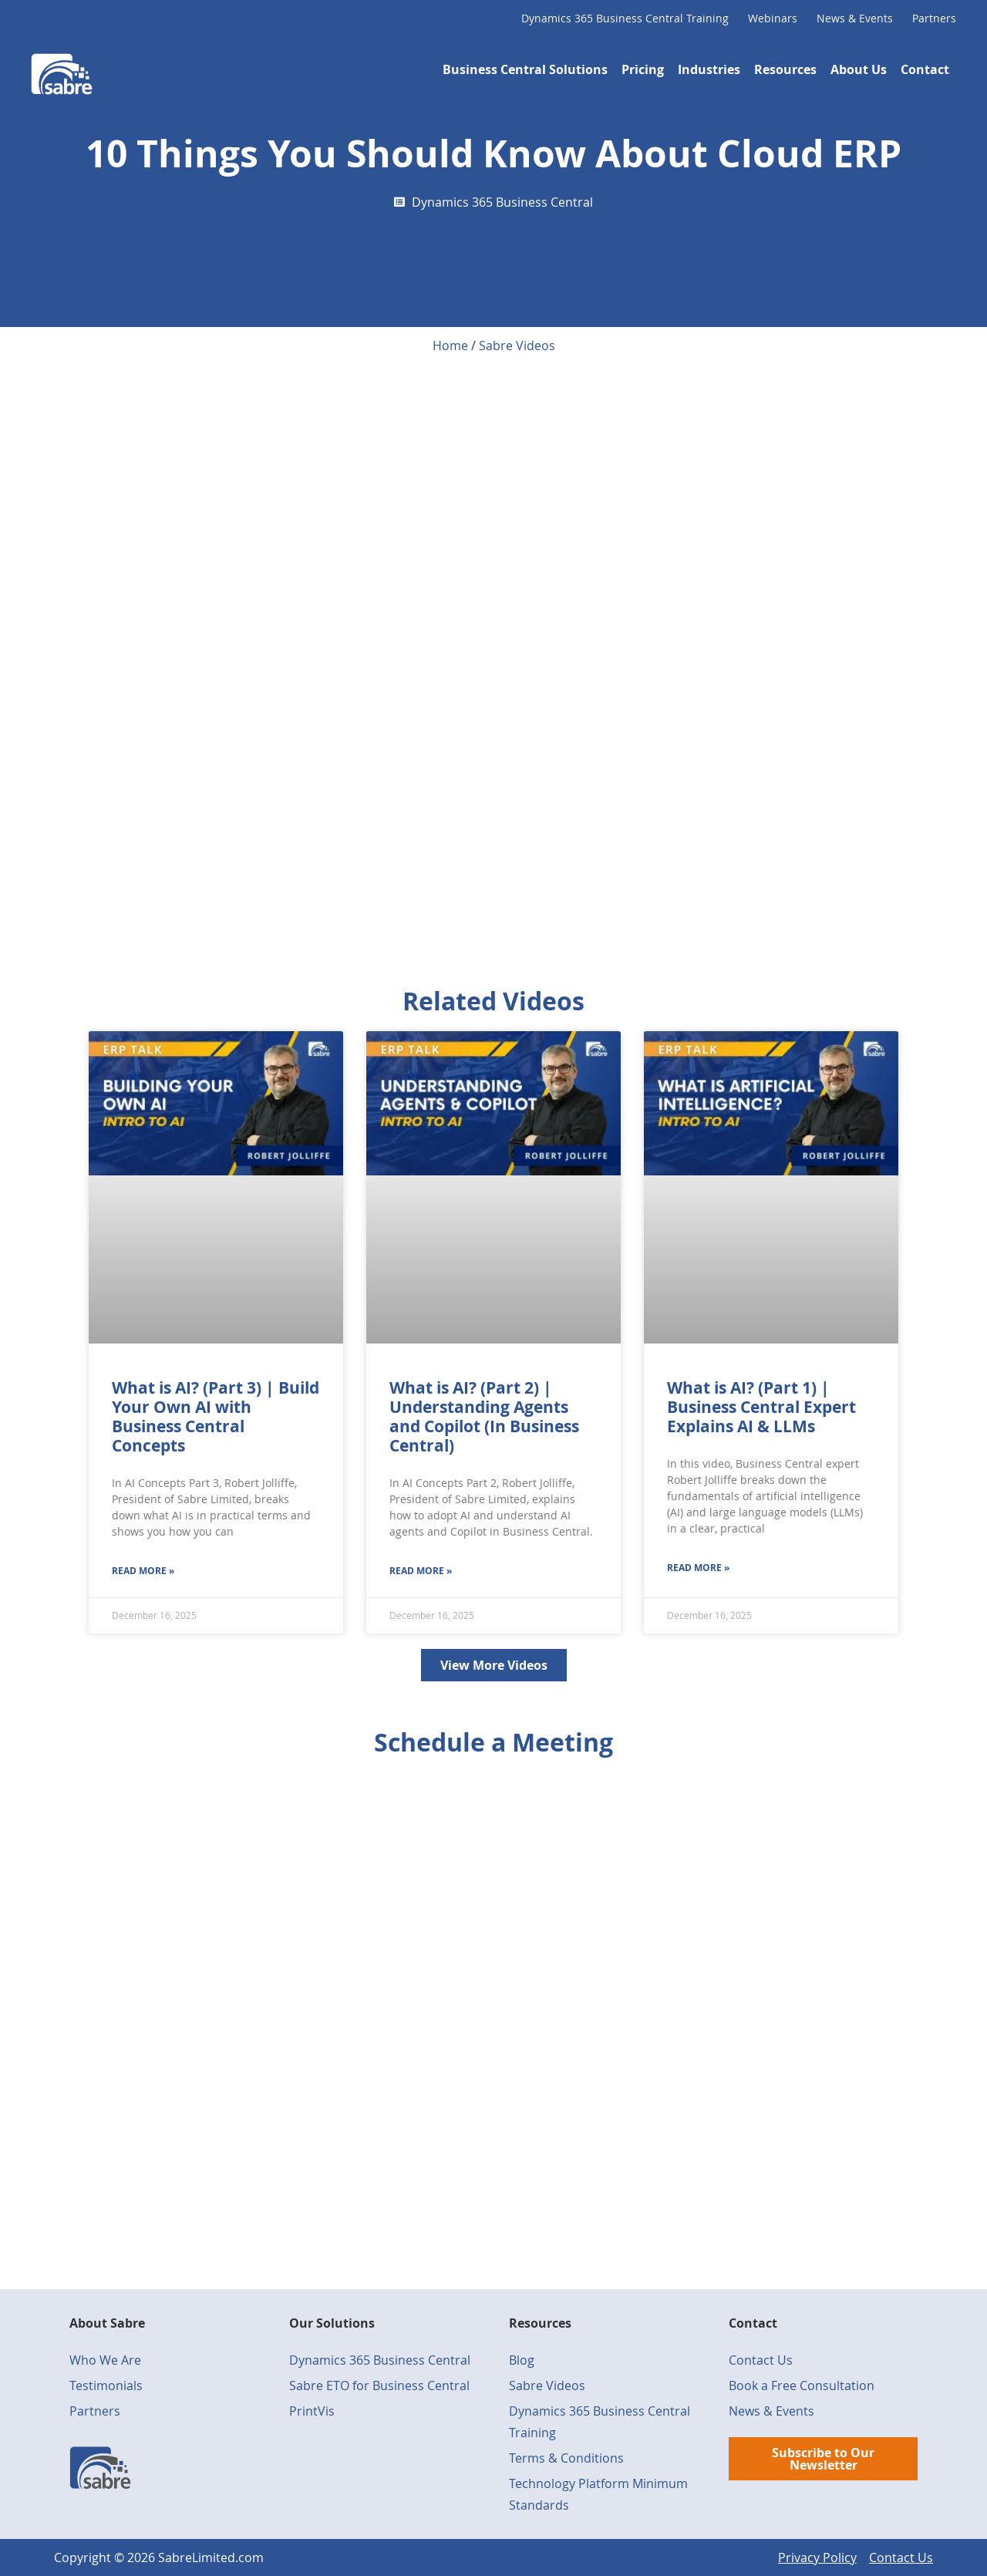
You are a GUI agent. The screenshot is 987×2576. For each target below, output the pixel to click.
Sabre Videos (517, 345)
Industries (709, 69)
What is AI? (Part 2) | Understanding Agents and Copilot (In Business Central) (484, 1417)
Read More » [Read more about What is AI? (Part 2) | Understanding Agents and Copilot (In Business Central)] (420, 1570)
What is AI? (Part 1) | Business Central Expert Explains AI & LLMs (761, 1407)
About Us (858, 69)
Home (450, 345)
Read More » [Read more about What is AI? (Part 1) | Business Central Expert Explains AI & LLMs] (698, 1567)
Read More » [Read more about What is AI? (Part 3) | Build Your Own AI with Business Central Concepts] (143, 1570)
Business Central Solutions (525, 69)
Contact (925, 69)
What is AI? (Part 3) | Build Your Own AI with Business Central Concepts (215, 1417)
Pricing (643, 69)
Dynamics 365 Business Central (502, 202)
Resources (785, 69)
